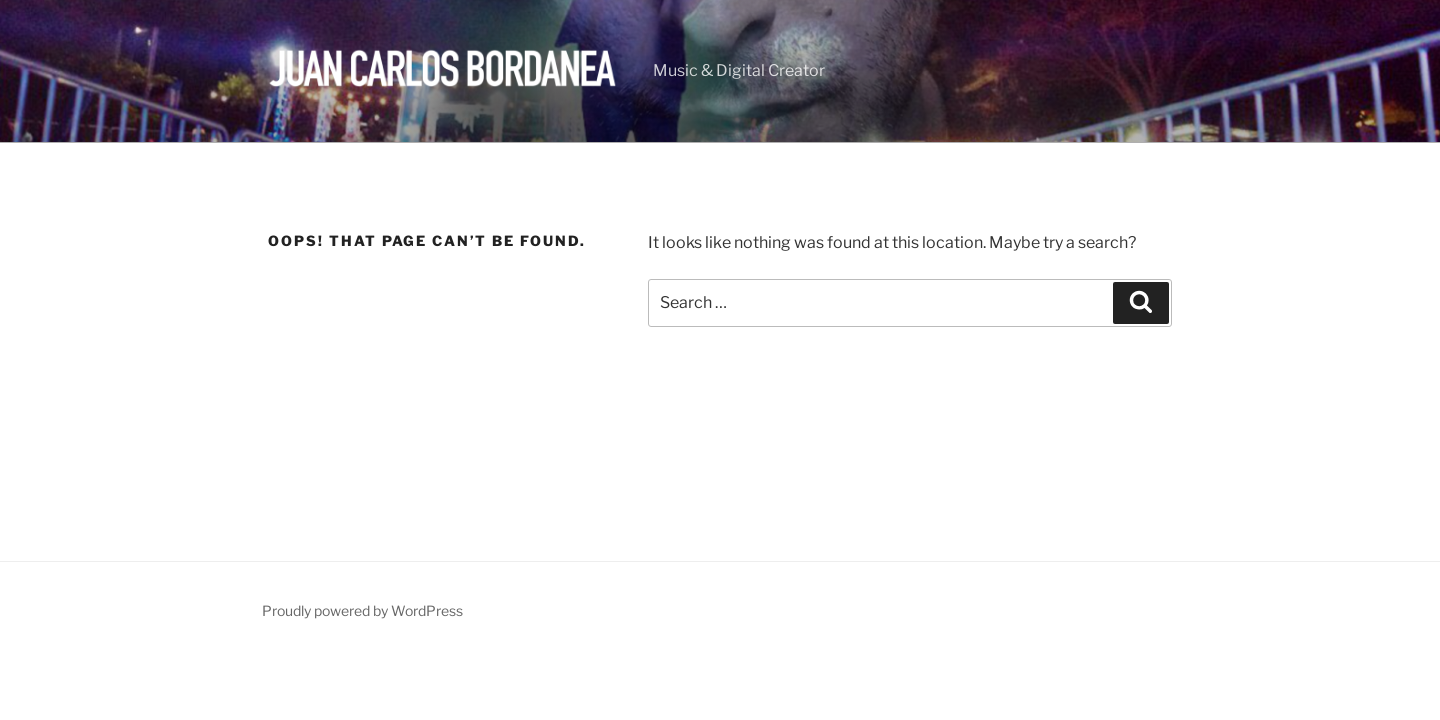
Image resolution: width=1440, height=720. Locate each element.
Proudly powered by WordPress (362, 610)
